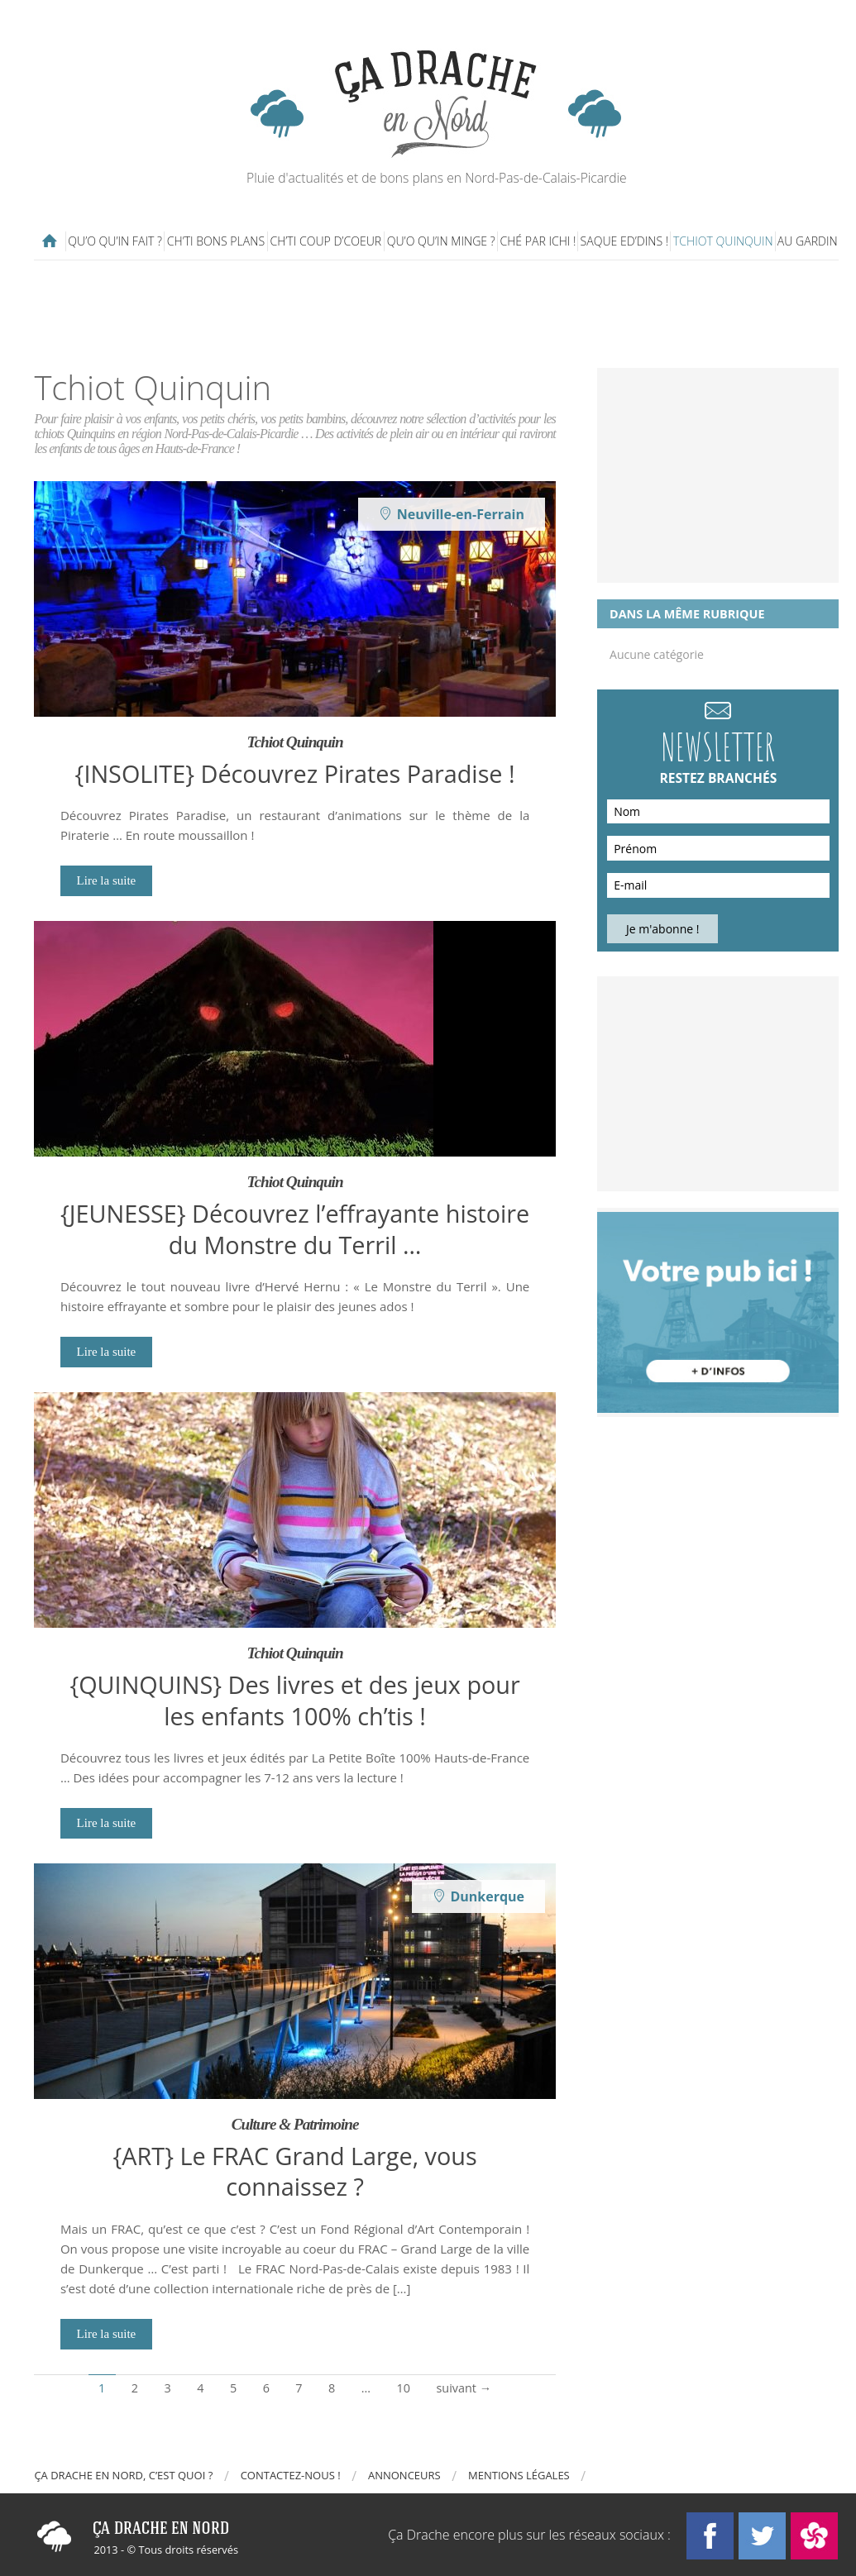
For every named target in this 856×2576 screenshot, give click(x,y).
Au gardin (807, 241)
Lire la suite (106, 880)
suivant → (463, 2388)
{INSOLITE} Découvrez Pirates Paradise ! (295, 773)
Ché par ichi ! (538, 241)
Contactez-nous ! (291, 2475)
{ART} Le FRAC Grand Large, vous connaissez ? (295, 2171)
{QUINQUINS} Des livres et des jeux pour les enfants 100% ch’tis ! (294, 1699)
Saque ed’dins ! (625, 241)
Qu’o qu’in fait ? (115, 241)
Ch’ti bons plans (216, 241)
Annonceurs (404, 2475)
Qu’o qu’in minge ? (441, 241)
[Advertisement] (437, 314)
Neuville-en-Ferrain (460, 514)
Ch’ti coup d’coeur (325, 241)
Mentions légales (519, 2475)
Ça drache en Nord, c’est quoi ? (123, 2475)
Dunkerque (487, 1896)
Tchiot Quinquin (723, 241)
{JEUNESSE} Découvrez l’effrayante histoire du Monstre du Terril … (294, 1228)
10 (403, 2388)
